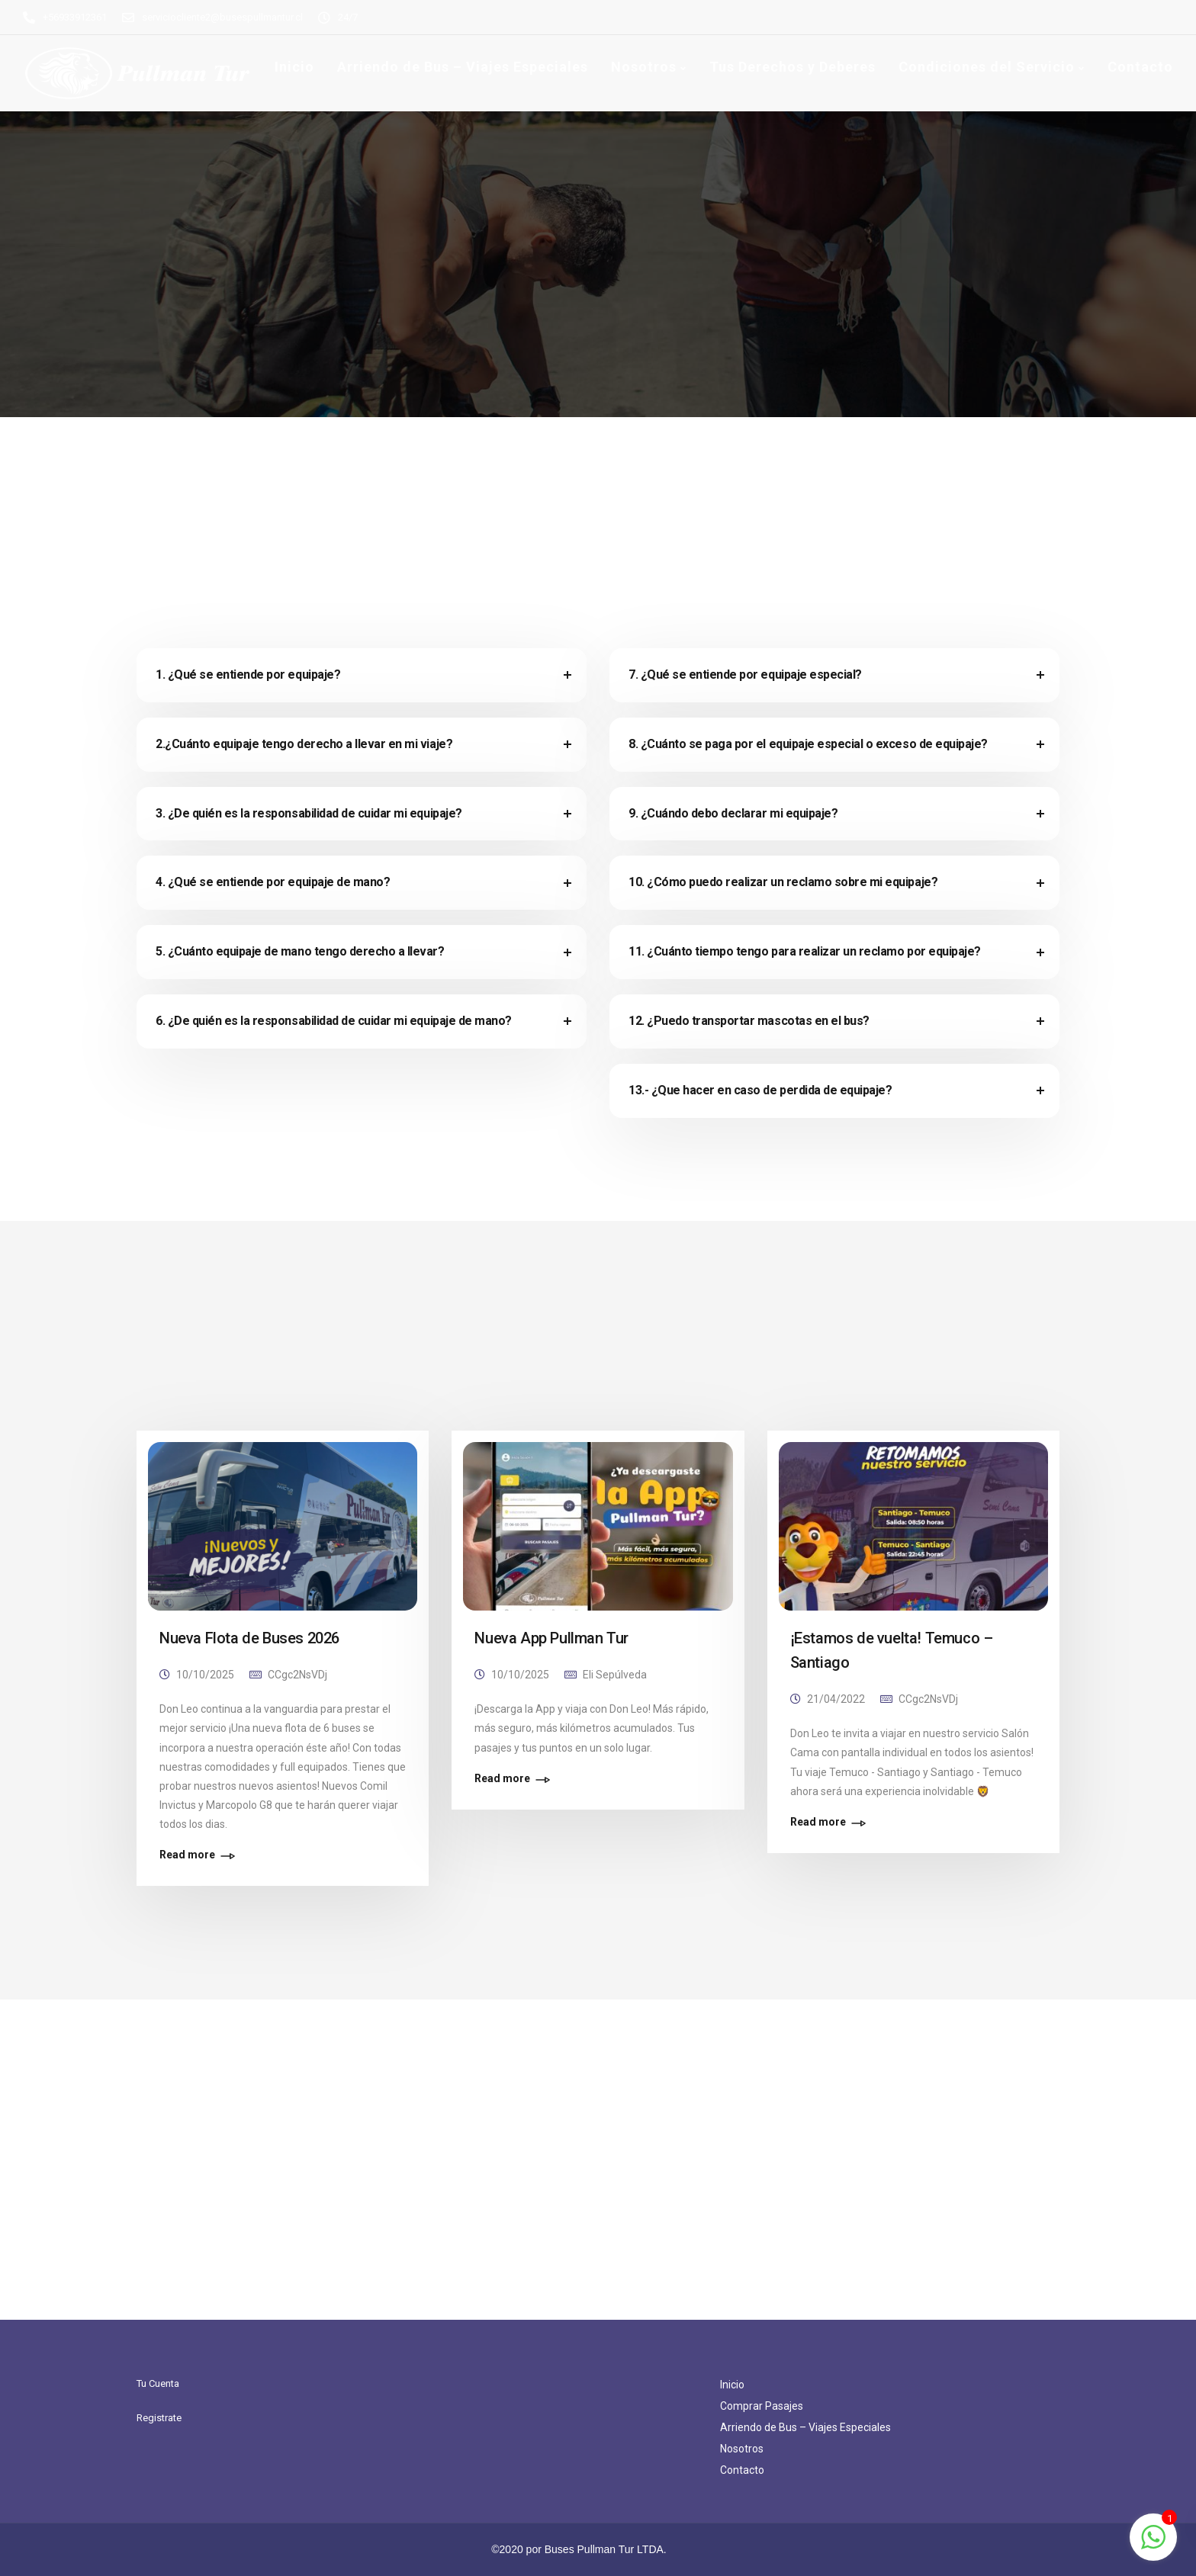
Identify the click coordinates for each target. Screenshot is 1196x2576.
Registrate (159, 2417)
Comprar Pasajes (761, 2406)
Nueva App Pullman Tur (551, 1638)
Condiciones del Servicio (987, 67)
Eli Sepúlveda (615, 1675)
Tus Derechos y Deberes (792, 67)
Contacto (1140, 67)
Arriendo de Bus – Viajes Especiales (462, 67)
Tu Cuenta (158, 2383)
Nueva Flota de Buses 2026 (249, 1638)
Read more (187, 1854)
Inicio (294, 67)
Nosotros (644, 67)
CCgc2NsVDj (297, 1675)
